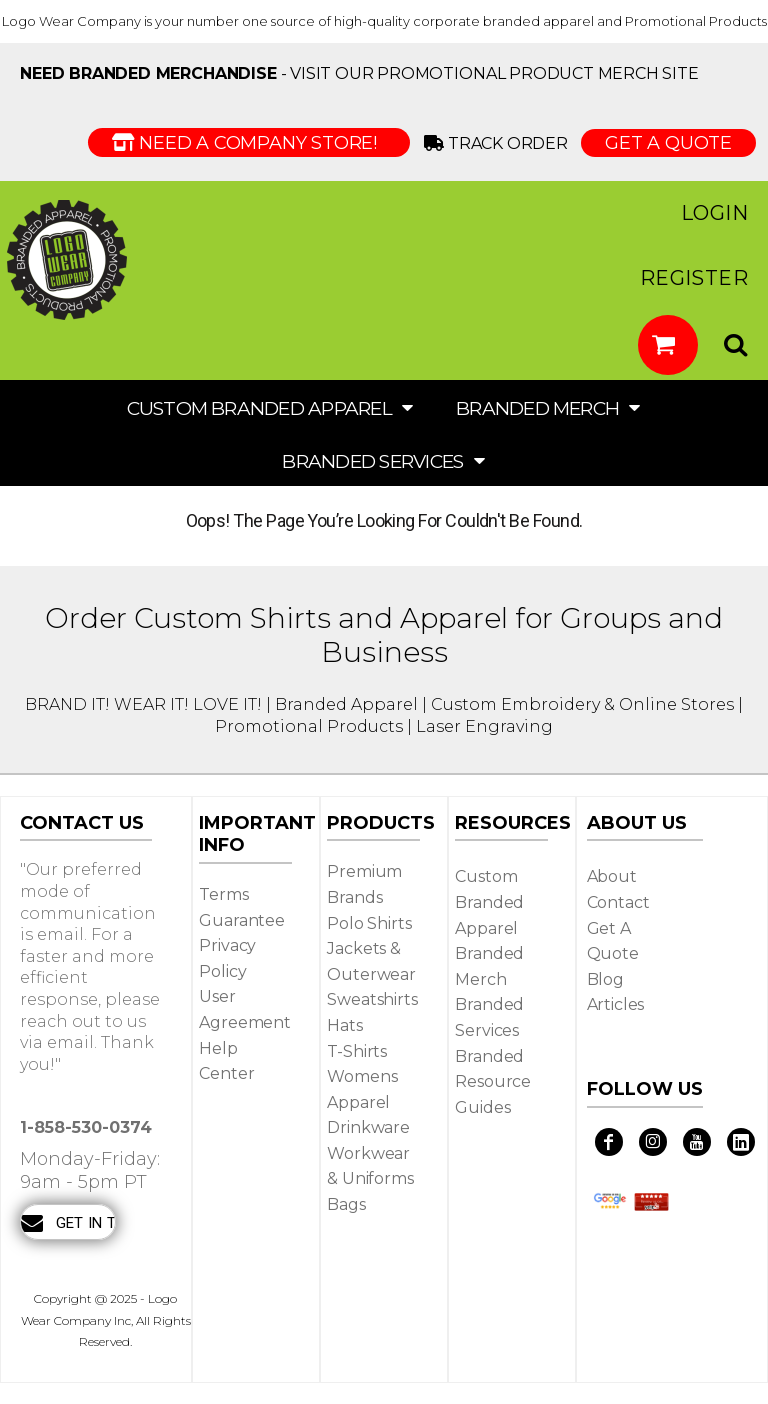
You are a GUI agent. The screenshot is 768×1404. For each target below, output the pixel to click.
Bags (346, 1204)
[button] (668, 345)
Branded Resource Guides (493, 1082)
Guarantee (242, 920)
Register (694, 278)
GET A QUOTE (668, 143)
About (612, 876)
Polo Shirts (369, 923)
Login (714, 213)
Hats (344, 1025)
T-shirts (357, 1051)
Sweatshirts (372, 999)
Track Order (499, 143)
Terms (223, 894)
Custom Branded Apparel (489, 902)
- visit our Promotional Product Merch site (359, 73)
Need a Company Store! (249, 143)
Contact (618, 902)
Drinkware (368, 1127)
